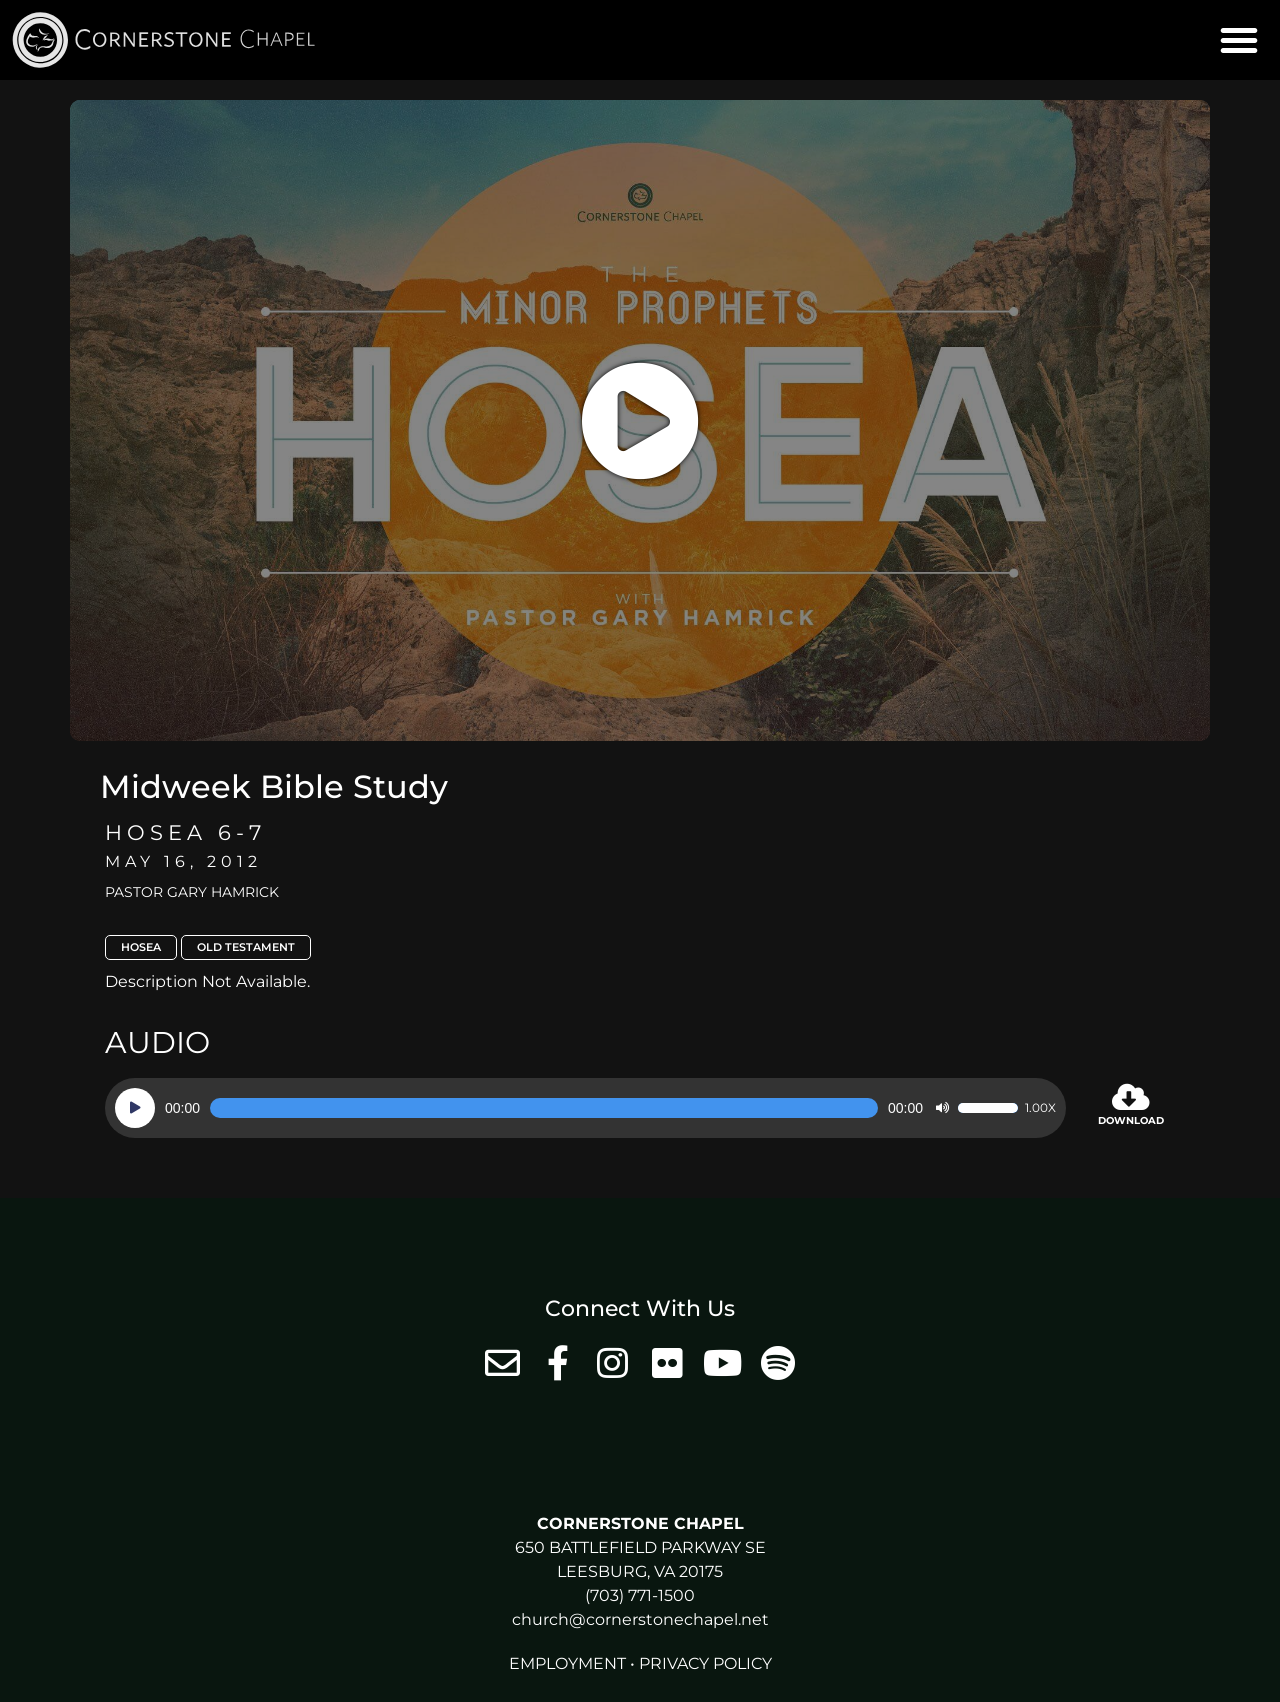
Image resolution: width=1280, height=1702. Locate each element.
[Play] (135, 1108)
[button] (1239, 40)
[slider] (544, 1108)
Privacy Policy (705, 1663)
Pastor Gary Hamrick (192, 892)
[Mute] (942, 1108)
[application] (585, 1108)
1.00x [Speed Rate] (1040, 1108)
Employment (567, 1663)
